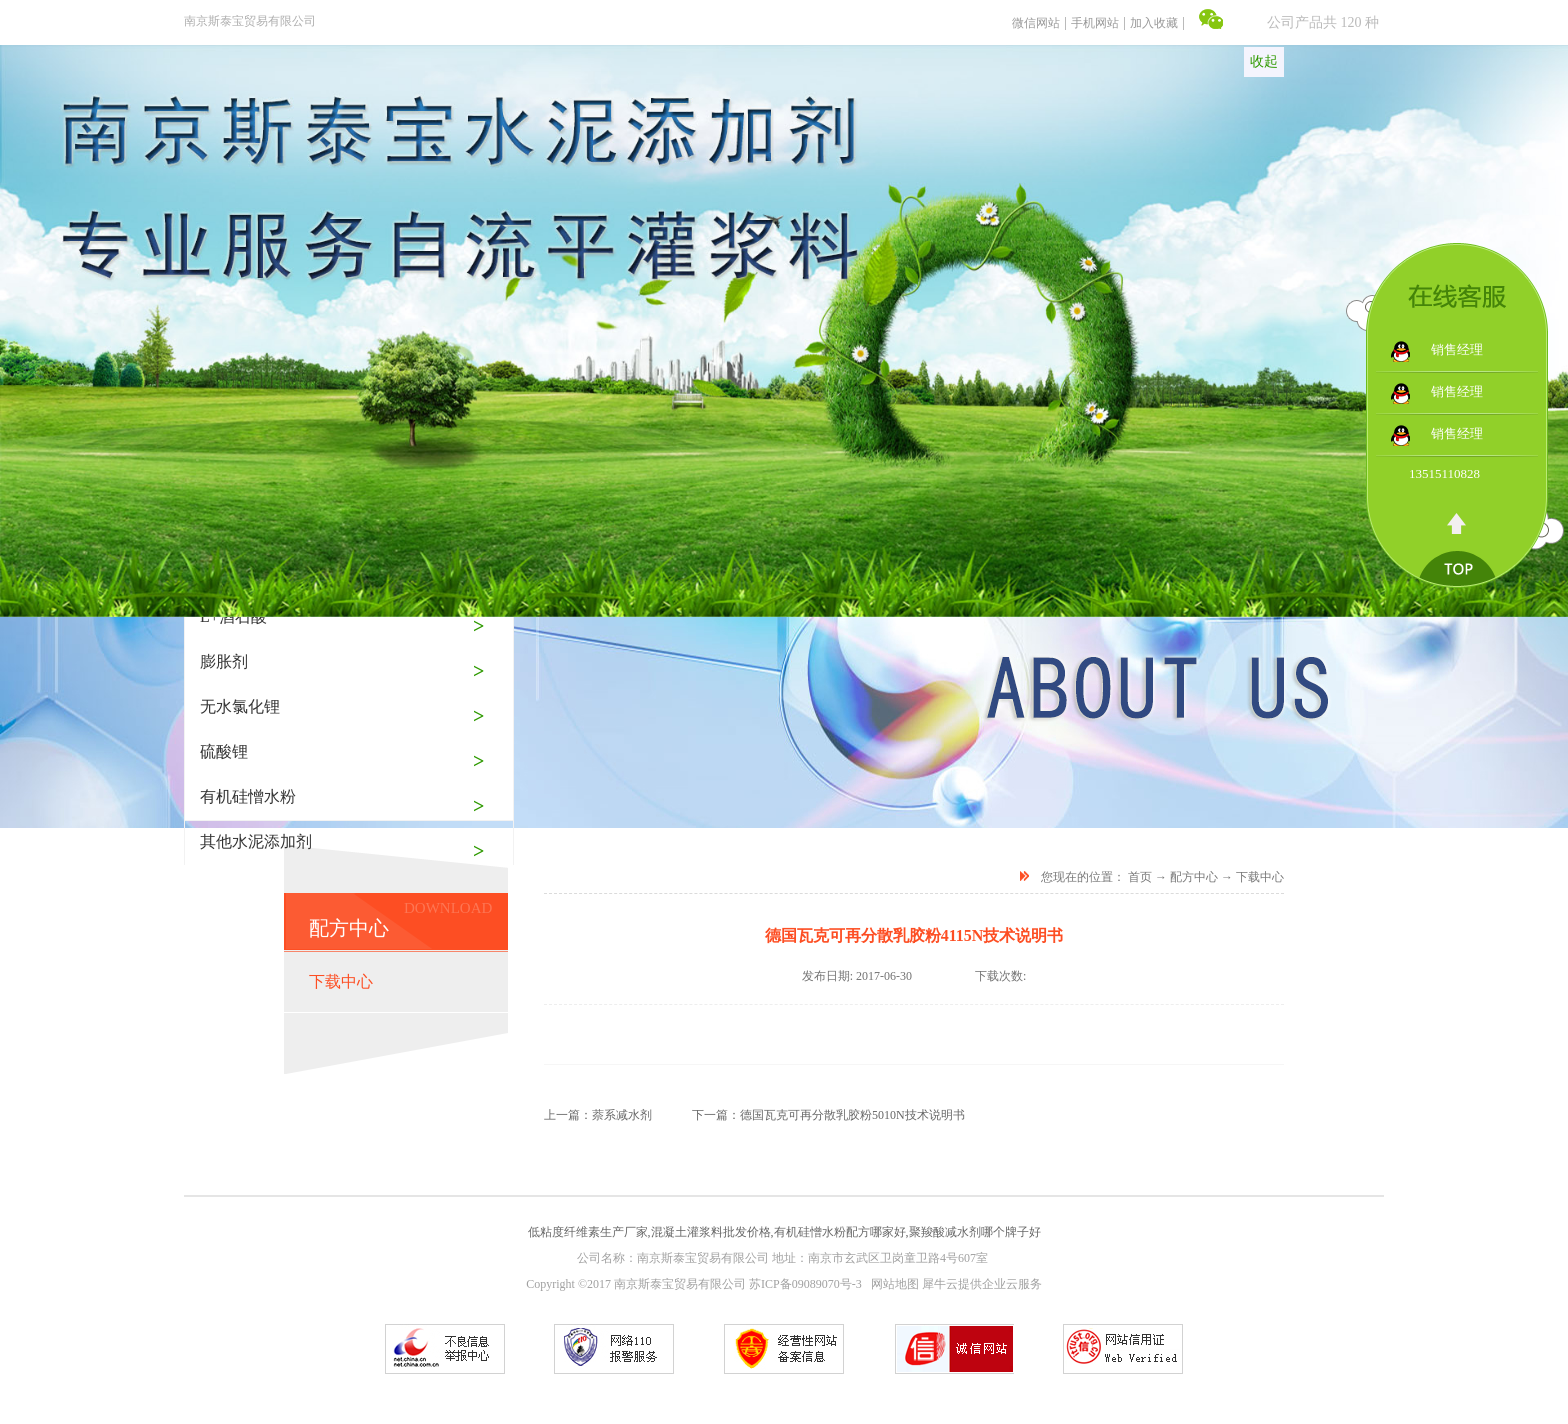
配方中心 (1194, 877)
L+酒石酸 (233, 616)
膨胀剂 (224, 661)
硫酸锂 (224, 751)
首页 (1140, 877)
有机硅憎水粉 (248, 796)
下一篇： (828, 1115)
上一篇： (598, 1115)
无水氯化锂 (240, 706)
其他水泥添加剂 (256, 841)
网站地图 (892, 1284)
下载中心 (1260, 877)
